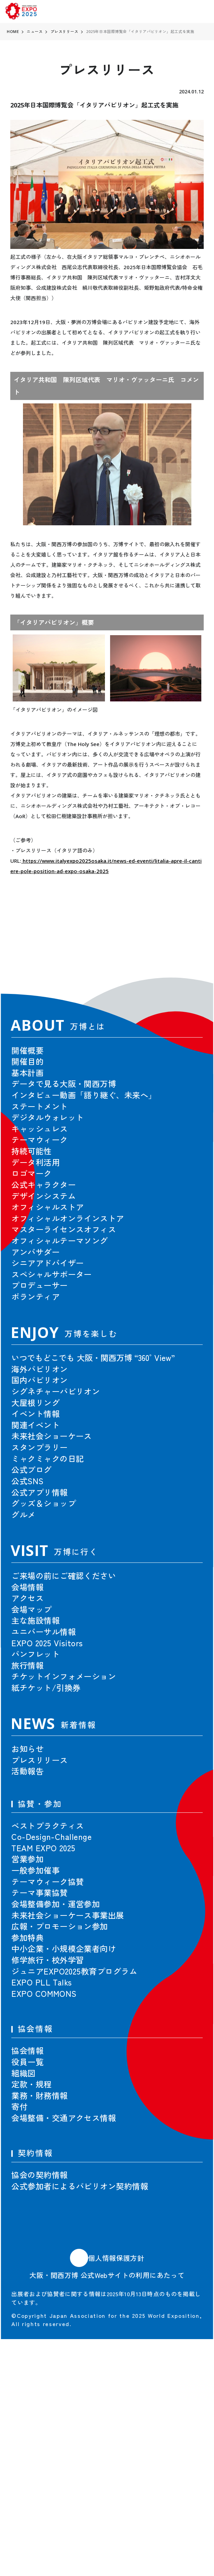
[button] (185, 946)
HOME (13, 31)
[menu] (201, 11)
